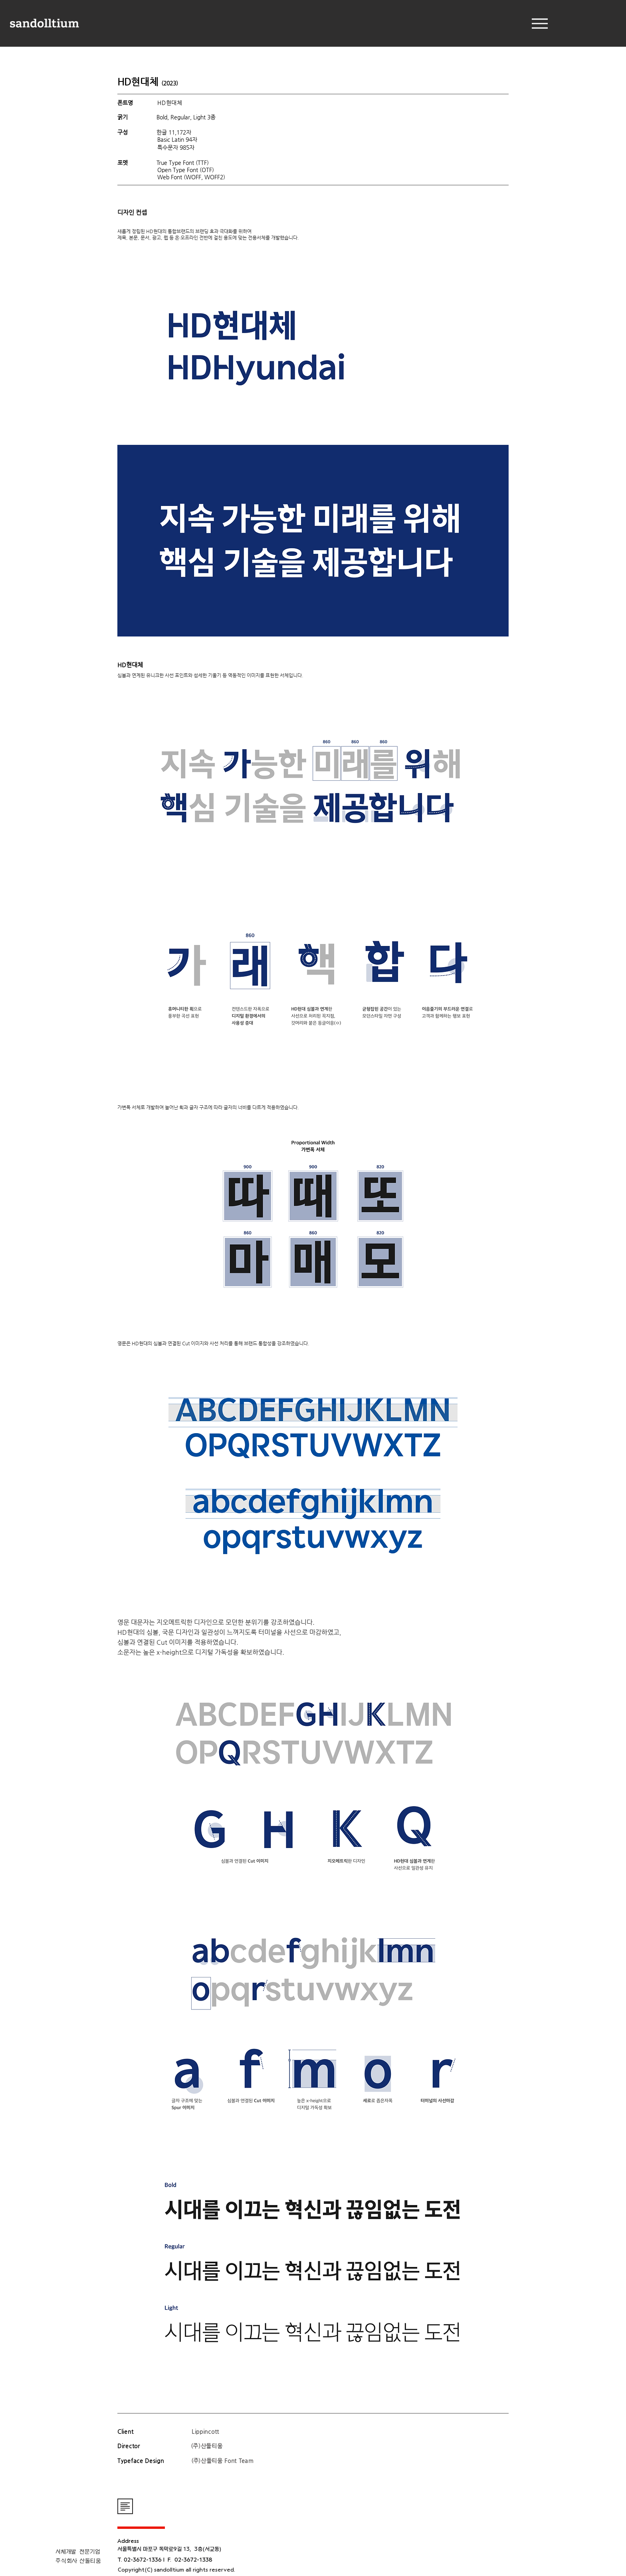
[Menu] (539, 23)
